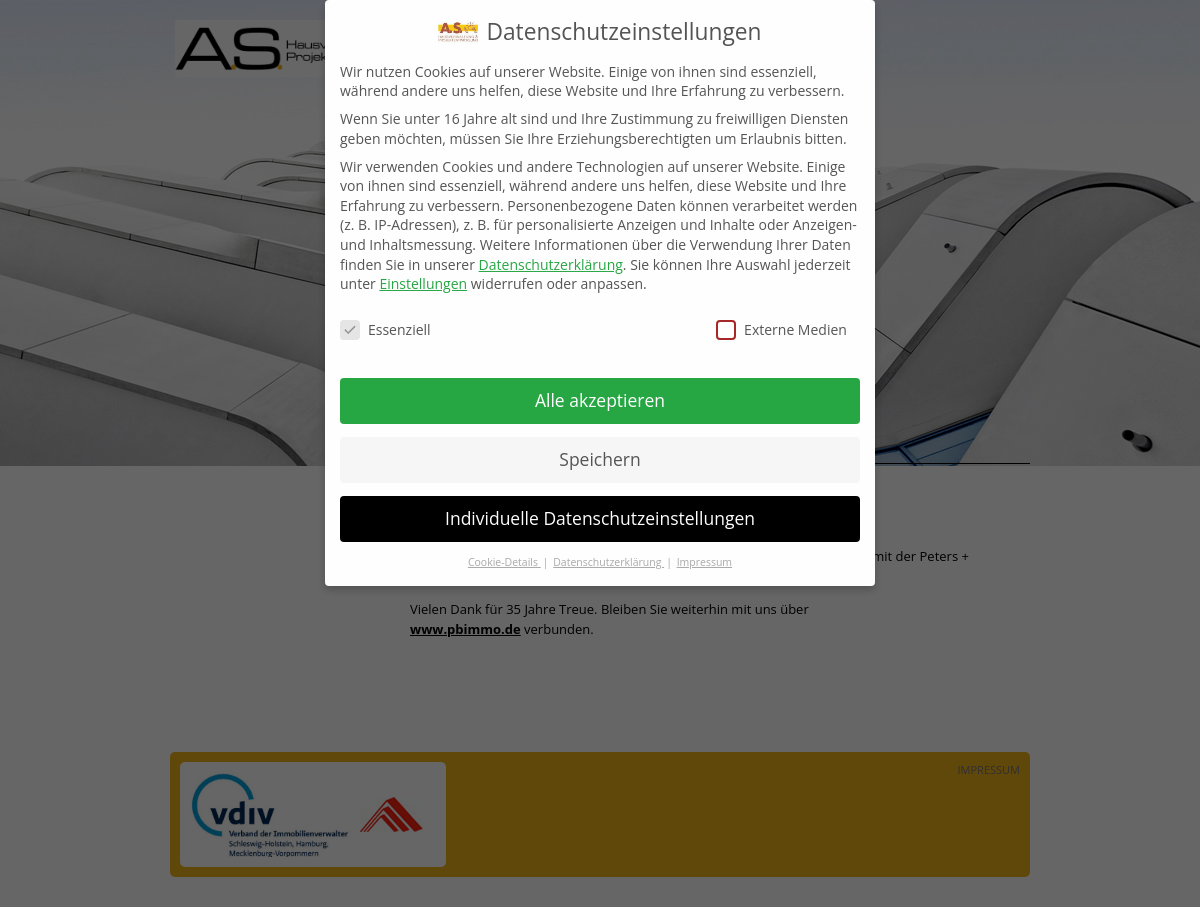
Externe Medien (781, 317)
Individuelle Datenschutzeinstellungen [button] (600, 506)
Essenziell (385, 317)
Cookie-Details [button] (504, 550)
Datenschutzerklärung (551, 252)
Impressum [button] (704, 550)
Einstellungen (423, 271)
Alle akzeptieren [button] (600, 388)
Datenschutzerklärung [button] (608, 550)
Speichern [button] (599, 447)
